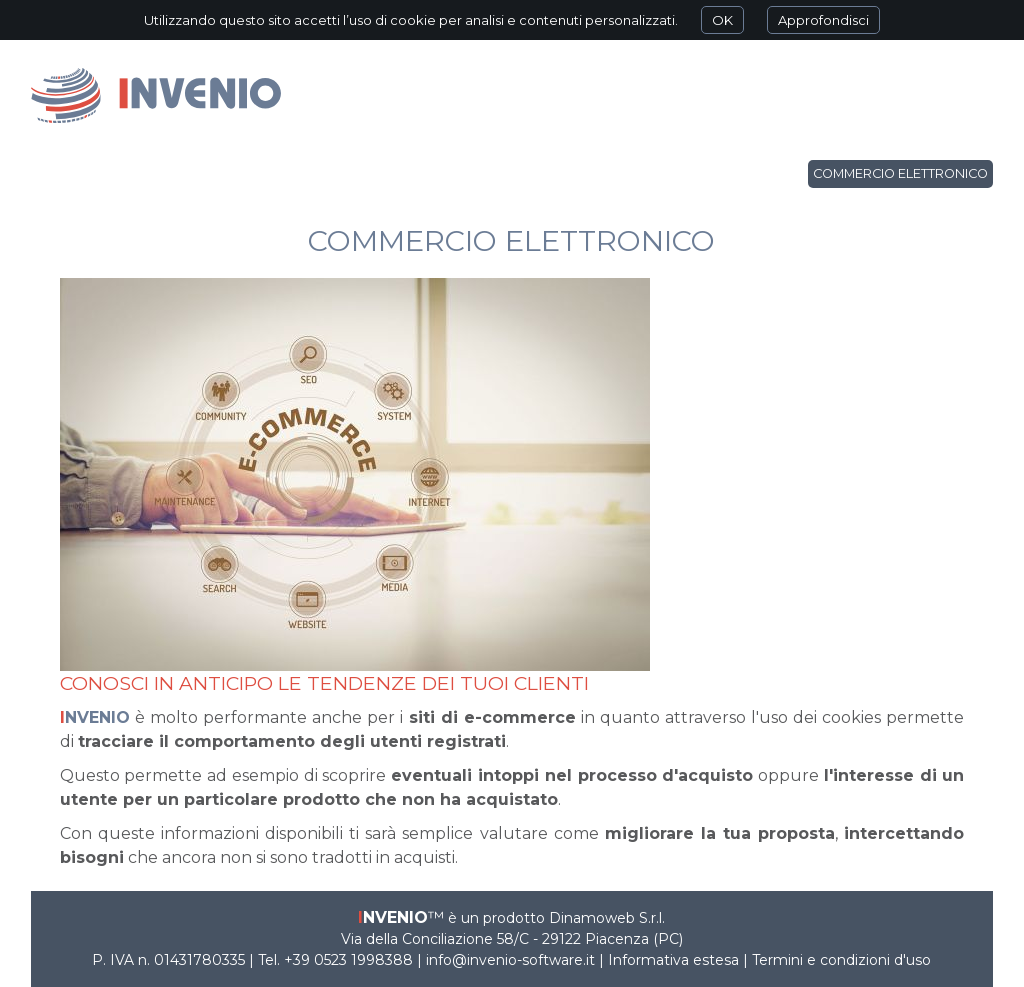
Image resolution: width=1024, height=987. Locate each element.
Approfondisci (823, 20)
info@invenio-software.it (510, 960)
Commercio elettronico (900, 173)
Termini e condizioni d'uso (841, 960)
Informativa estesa (673, 960)
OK (722, 20)
